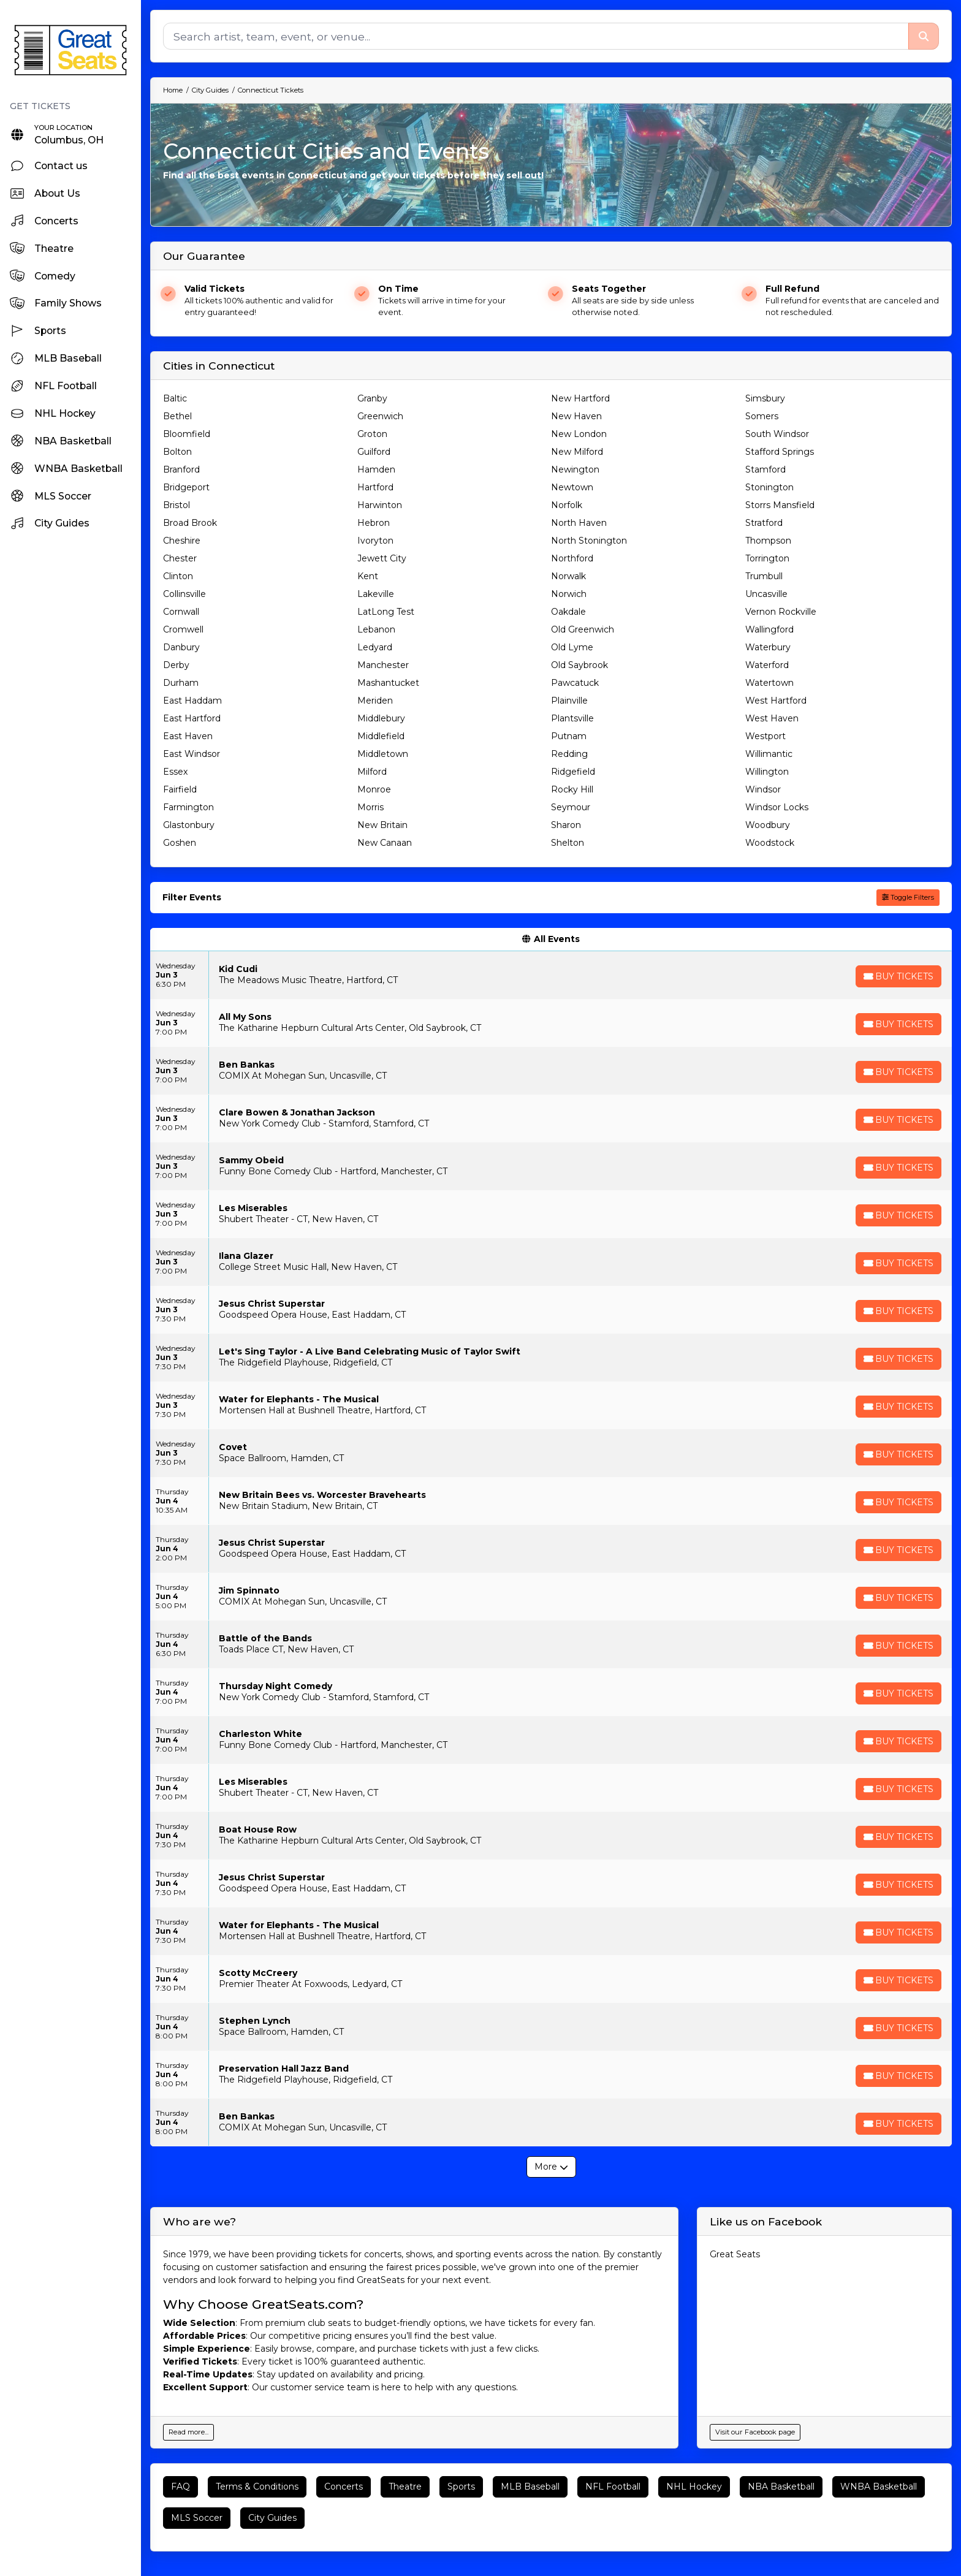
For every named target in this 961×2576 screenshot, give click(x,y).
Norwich (569, 593)
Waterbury (768, 647)
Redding (569, 753)
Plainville (569, 700)
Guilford (373, 451)
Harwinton (379, 505)
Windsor (763, 789)
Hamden (376, 469)
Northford (572, 558)
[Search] (535, 36)
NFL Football (612, 2486)
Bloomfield (186, 433)
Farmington (188, 807)
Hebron (373, 522)
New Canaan (384, 842)
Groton (372, 433)
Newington (575, 469)
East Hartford (192, 718)
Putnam (569, 736)
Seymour (570, 807)
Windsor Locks (776, 807)
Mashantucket (388, 682)
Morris (370, 807)
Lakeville (375, 593)
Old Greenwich (582, 629)
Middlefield (381, 736)
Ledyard (374, 647)
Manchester (383, 665)
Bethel (177, 416)
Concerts (343, 2486)
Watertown (769, 682)
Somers (761, 416)
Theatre (405, 2486)
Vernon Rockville (780, 611)
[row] (551, 975)
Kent (367, 576)
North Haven (579, 522)
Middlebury (381, 718)
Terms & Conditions (257, 2486)
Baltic (175, 398)
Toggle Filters (908, 897)
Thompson (768, 540)
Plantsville (572, 718)
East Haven (188, 736)
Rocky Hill (572, 789)
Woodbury (767, 824)
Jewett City (381, 558)
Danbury (181, 647)
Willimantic (768, 753)
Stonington (769, 487)
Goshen (179, 842)
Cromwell (183, 629)
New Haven (576, 416)
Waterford (767, 665)
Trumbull (764, 576)
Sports (461, 2486)
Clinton (178, 576)
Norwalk (568, 576)
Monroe (374, 789)
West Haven (772, 718)
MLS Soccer (196, 2517)
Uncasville (766, 593)
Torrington (767, 558)
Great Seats (735, 2254)
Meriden (375, 700)
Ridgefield (573, 771)
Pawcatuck (575, 682)
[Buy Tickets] (897, 976)
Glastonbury (189, 824)
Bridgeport (186, 487)
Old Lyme (572, 647)
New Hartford (580, 398)
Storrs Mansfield (780, 505)
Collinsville (184, 593)
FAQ (180, 2486)
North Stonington (589, 540)
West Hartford (776, 700)
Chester (180, 558)
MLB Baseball (530, 2486)
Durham (181, 682)
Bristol (176, 505)
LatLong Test (385, 611)
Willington (767, 771)
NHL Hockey (694, 2486)
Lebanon (376, 629)
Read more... (188, 2432)
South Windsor (777, 433)
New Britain (382, 824)
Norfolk (566, 505)
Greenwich (380, 416)
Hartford (375, 487)
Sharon (566, 824)
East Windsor (191, 753)
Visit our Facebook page (755, 2432)
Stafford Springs (779, 451)
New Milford (577, 451)
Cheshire (181, 540)
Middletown (382, 753)
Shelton (567, 842)
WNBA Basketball (878, 2486)
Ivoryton (375, 540)
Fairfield (180, 789)
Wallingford (769, 629)
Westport (765, 736)
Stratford (764, 522)
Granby (372, 398)
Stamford (765, 469)
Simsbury (765, 398)
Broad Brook (190, 522)
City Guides (272, 2517)
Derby (176, 665)
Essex (175, 771)
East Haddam (192, 700)
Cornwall (181, 611)
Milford (372, 771)
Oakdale (568, 611)
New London (579, 433)
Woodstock (769, 842)
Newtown (572, 487)
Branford (181, 469)
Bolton (177, 451)
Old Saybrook (579, 665)
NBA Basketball (781, 2486)
